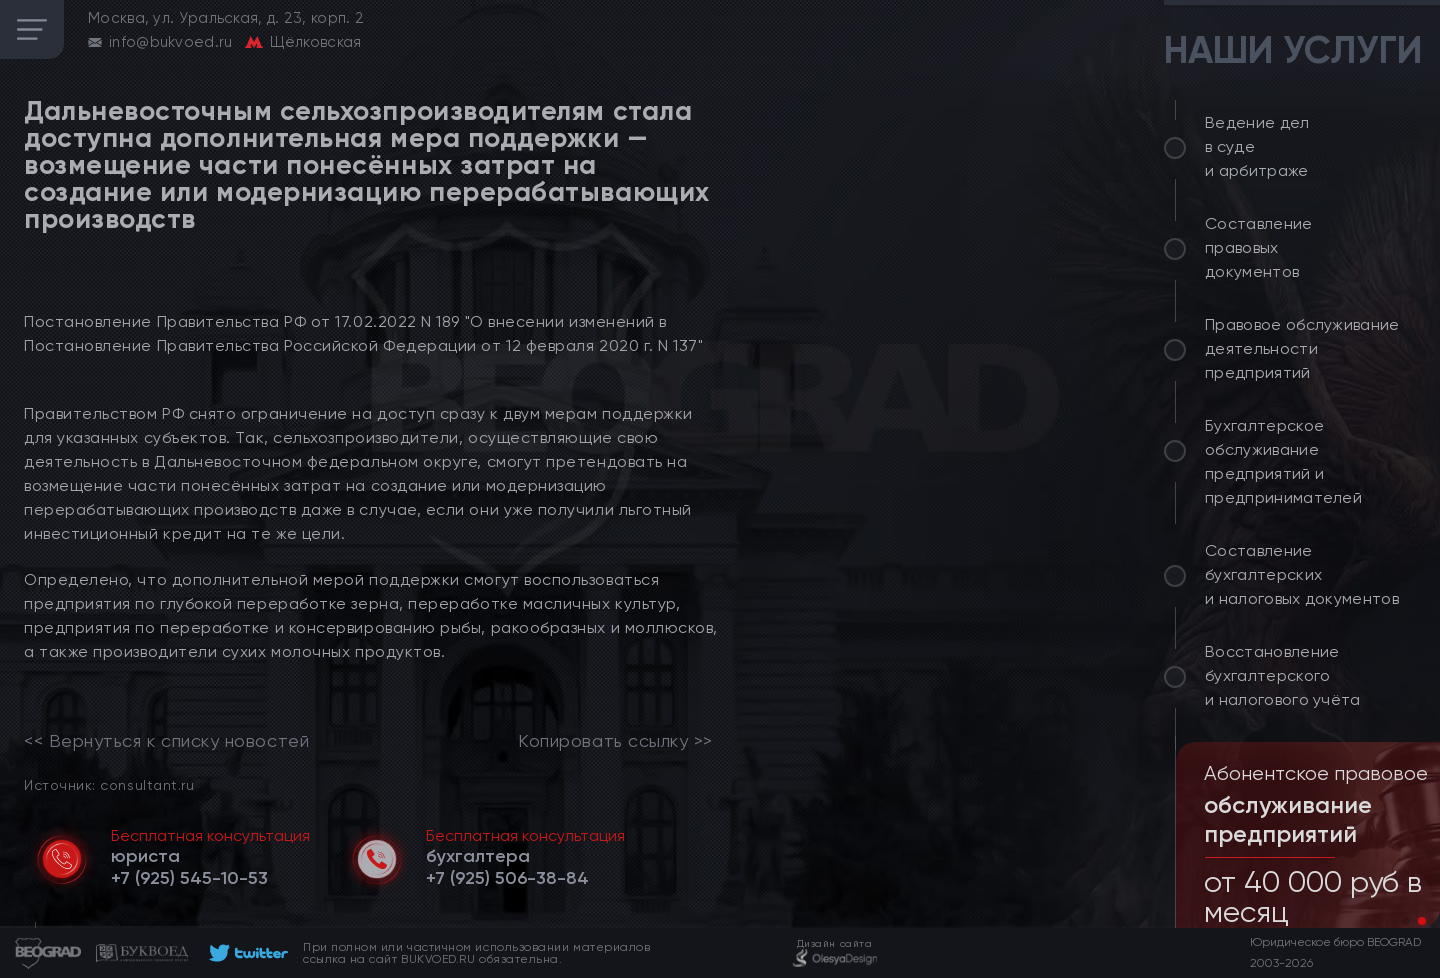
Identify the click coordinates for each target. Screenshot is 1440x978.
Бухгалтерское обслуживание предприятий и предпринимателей (1283, 461)
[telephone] (189, 878)
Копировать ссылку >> (615, 741)
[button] (1406, 921)
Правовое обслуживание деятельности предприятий (1302, 348)
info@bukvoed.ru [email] (171, 42)
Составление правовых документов (1259, 247)
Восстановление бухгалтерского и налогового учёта (1283, 675)
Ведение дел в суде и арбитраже (1257, 146)
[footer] (245, 953)
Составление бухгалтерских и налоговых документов (1302, 574)
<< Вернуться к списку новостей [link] (166, 741)
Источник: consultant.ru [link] (109, 784)
